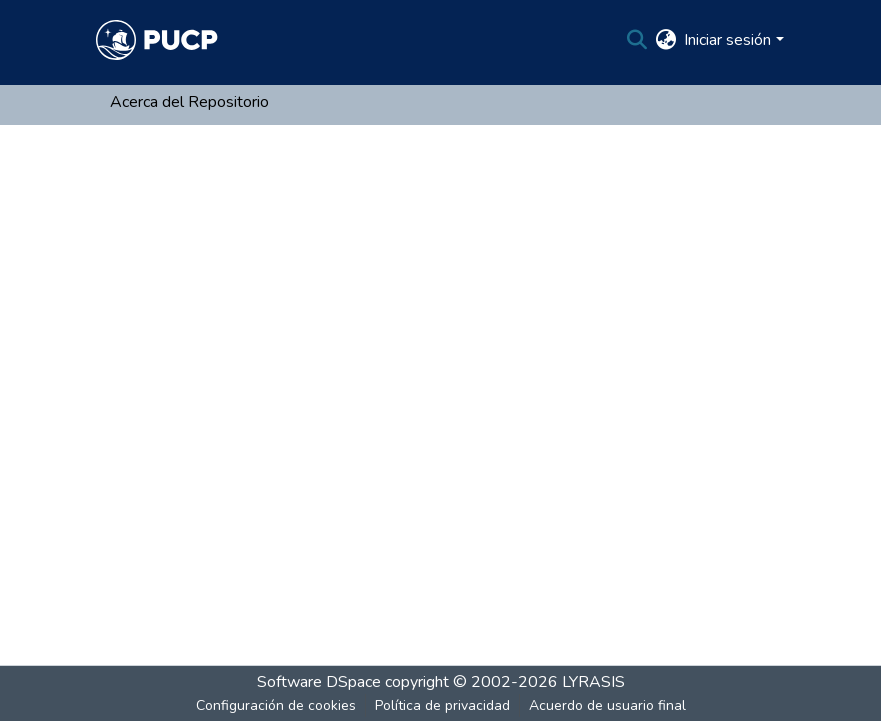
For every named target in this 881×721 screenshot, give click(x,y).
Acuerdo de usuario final (607, 705)
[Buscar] (636, 40)
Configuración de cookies (276, 705)
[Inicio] (157, 40)
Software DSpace (319, 682)
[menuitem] (665, 40)
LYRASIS (593, 682)
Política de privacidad (442, 705)
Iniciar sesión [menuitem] (727, 40)
